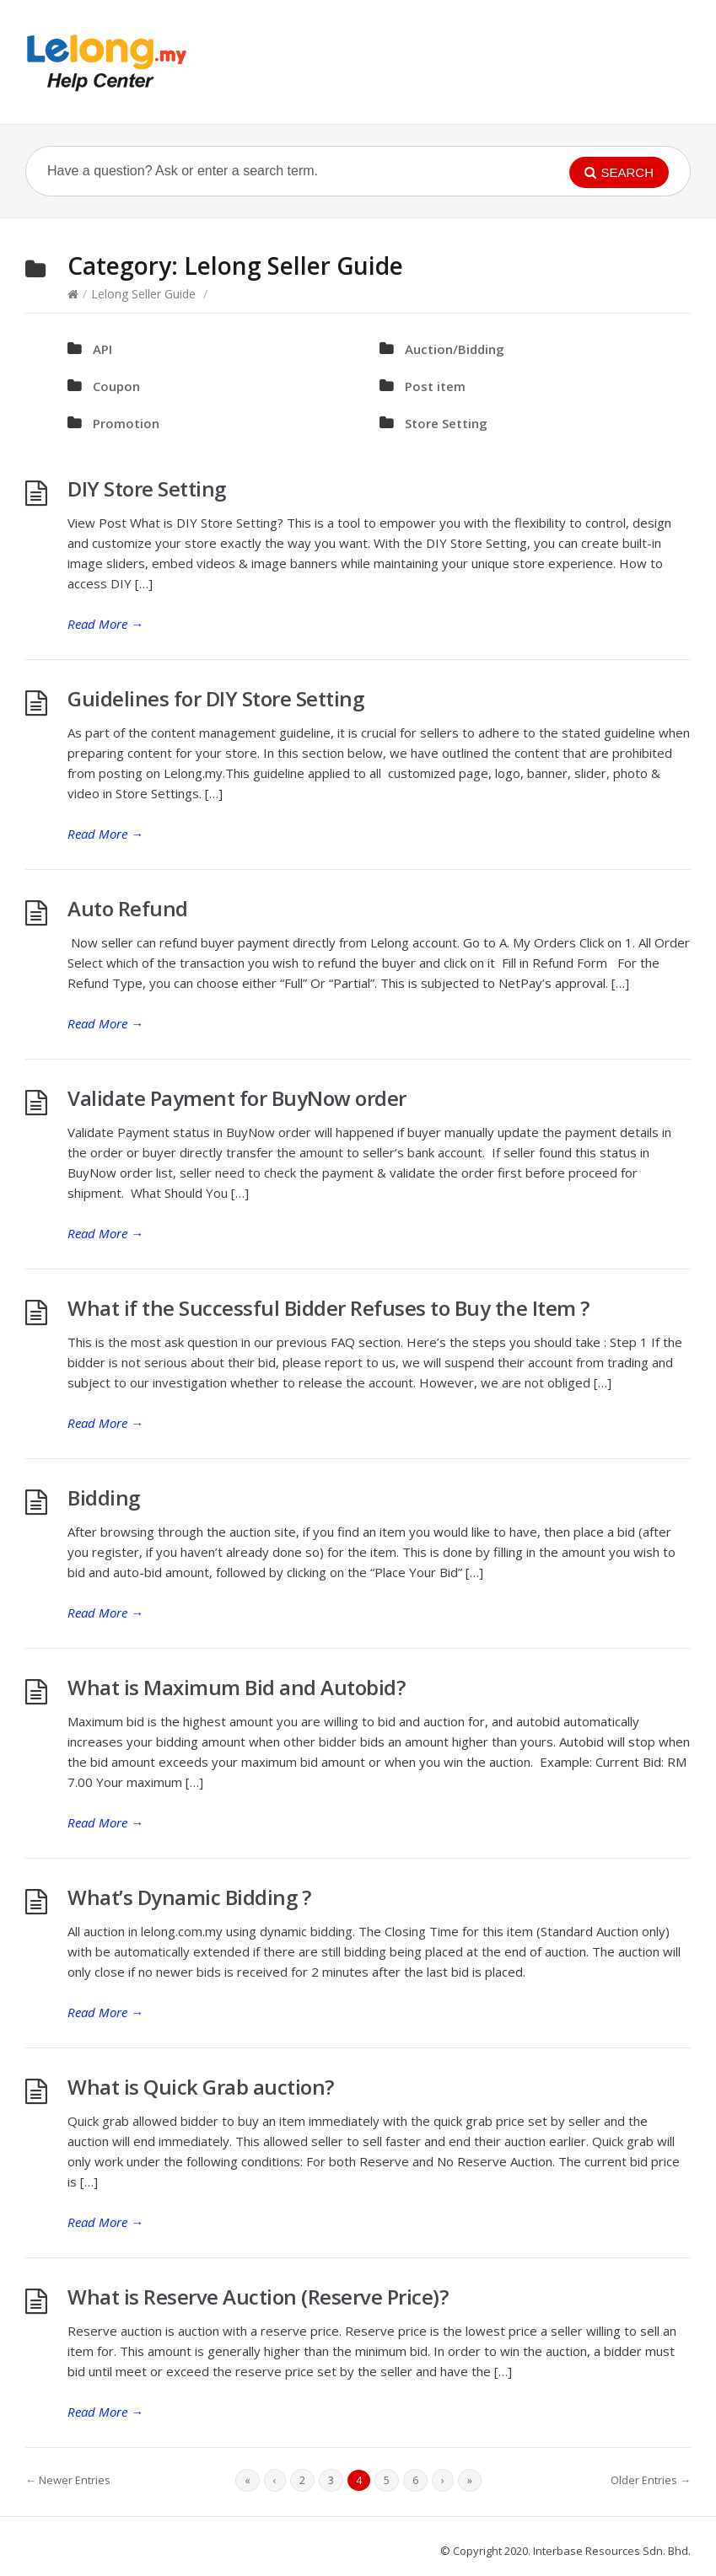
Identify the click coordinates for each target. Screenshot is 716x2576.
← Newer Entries (67, 2479)
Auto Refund (127, 908)
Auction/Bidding (454, 349)
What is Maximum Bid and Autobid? (236, 1687)
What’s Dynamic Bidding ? (188, 1897)
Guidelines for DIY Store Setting (215, 698)
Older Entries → (651, 2479)
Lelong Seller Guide (143, 294)
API (102, 349)
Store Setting (446, 423)
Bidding (103, 1497)
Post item (435, 386)
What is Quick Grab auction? (200, 2087)
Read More (105, 623)
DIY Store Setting (146, 488)
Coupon (116, 386)
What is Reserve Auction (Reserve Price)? (257, 2296)
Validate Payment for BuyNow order (236, 1098)
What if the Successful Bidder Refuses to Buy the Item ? (328, 1308)
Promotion (126, 423)
